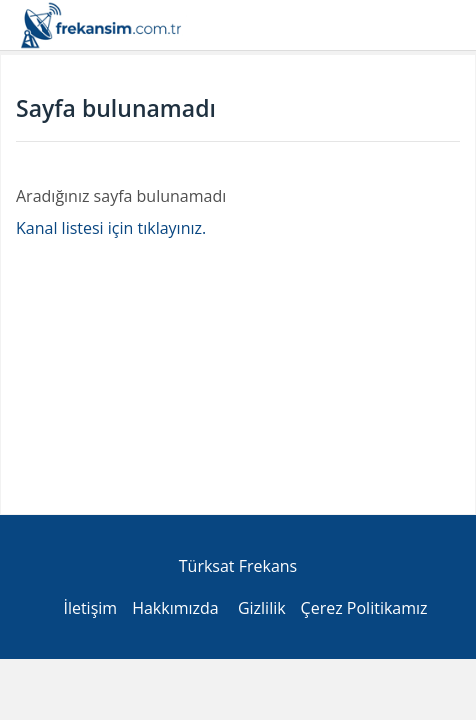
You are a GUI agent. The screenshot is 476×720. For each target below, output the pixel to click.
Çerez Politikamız (364, 608)
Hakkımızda (175, 608)
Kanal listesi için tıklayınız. (111, 228)
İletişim (90, 608)
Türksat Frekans (238, 566)
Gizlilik (262, 608)
